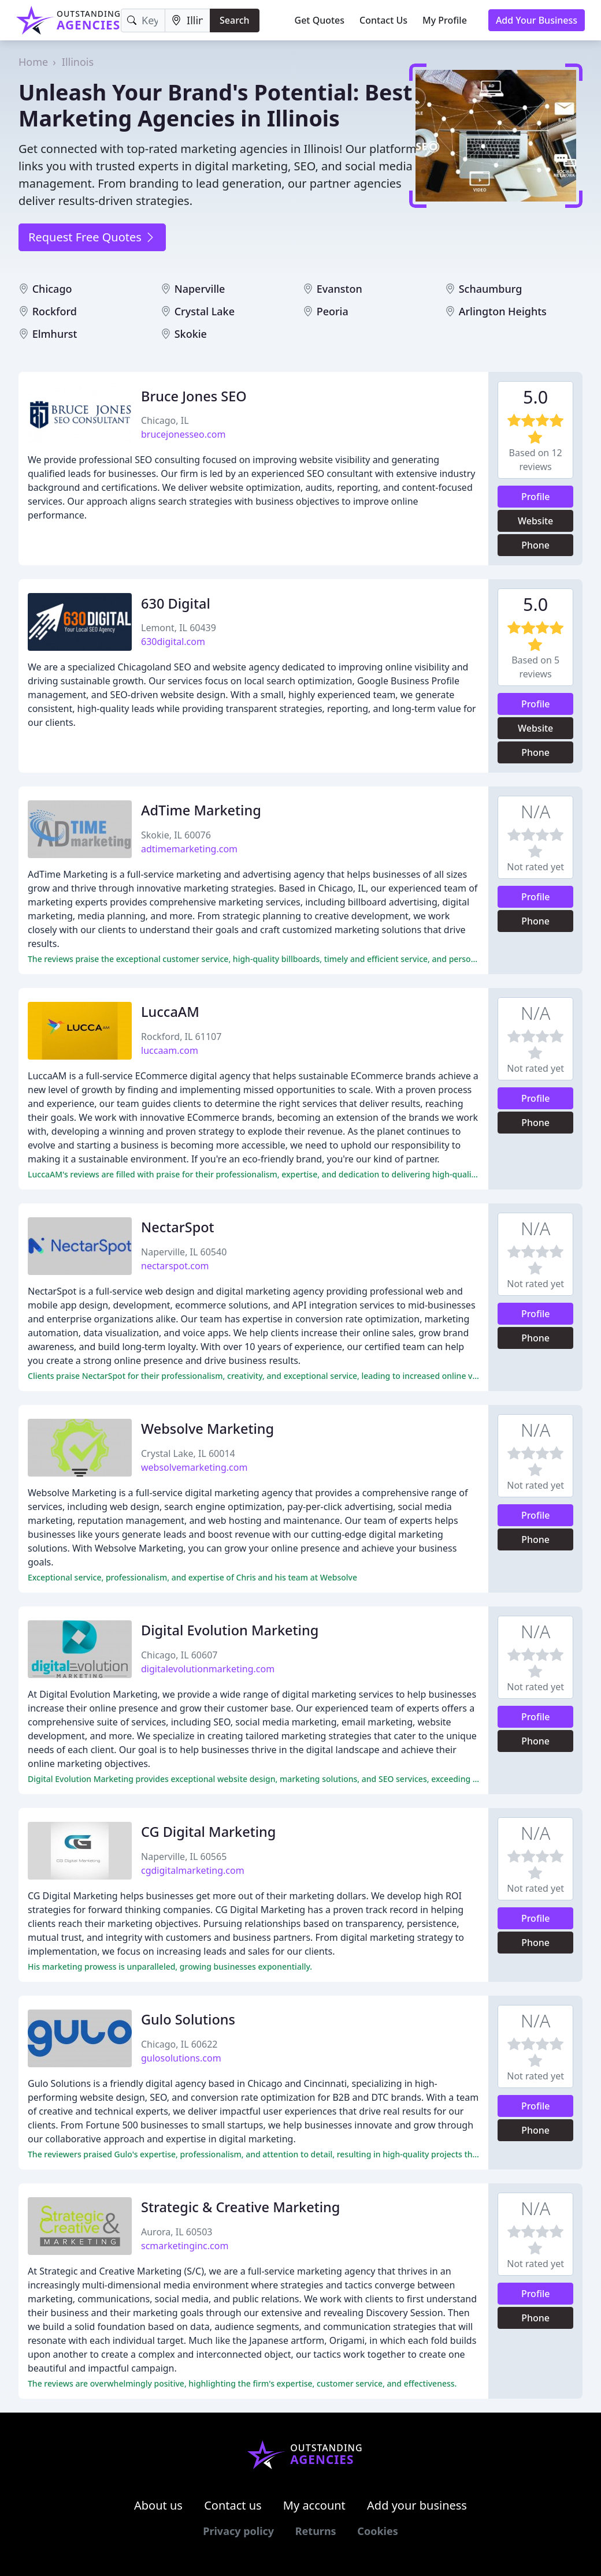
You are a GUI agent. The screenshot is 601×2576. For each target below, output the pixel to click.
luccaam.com (169, 1050)
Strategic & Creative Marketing (240, 2207)
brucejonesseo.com (183, 434)
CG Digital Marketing (208, 1831)
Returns (315, 2531)
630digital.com (173, 641)
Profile (535, 496)
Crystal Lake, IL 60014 (188, 1453)
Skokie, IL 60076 (176, 835)
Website (535, 521)
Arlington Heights (503, 311)
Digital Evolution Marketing (229, 1630)
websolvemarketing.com (194, 1467)
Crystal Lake (205, 311)
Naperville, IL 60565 (184, 1856)
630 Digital (175, 603)
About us (158, 2505)
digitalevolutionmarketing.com (207, 1668)
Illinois (78, 62)
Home (33, 62)
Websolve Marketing (207, 1428)
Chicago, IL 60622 (179, 2044)
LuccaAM (170, 1011)
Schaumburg (490, 289)
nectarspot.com (175, 1265)
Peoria (332, 311)
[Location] (187, 20)
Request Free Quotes (92, 237)
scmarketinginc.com (184, 2245)
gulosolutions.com (181, 2058)
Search (234, 20)
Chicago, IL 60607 (179, 1655)
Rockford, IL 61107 (181, 1036)
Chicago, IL (165, 420)
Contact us (233, 2505)
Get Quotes (320, 20)
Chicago (52, 289)
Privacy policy (238, 2531)
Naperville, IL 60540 (184, 1252)
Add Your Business (536, 20)
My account (314, 2505)
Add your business (417, 2505)
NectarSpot (177, 1227)
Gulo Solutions (188, 2019)
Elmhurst (54, 334)
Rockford (54, 311)
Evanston (339, 289)
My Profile (444, 20)
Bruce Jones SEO (194, 396)
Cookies (377, 2531)
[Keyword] (143, 20)
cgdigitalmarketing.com (192, 1870)
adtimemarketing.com (189, 848)
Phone (535, 545)
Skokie (191, 334)
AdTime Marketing (201, 810)
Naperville (200, 289)
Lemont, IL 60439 (178, 627)
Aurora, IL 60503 (177, 2231)
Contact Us (383, 20)
